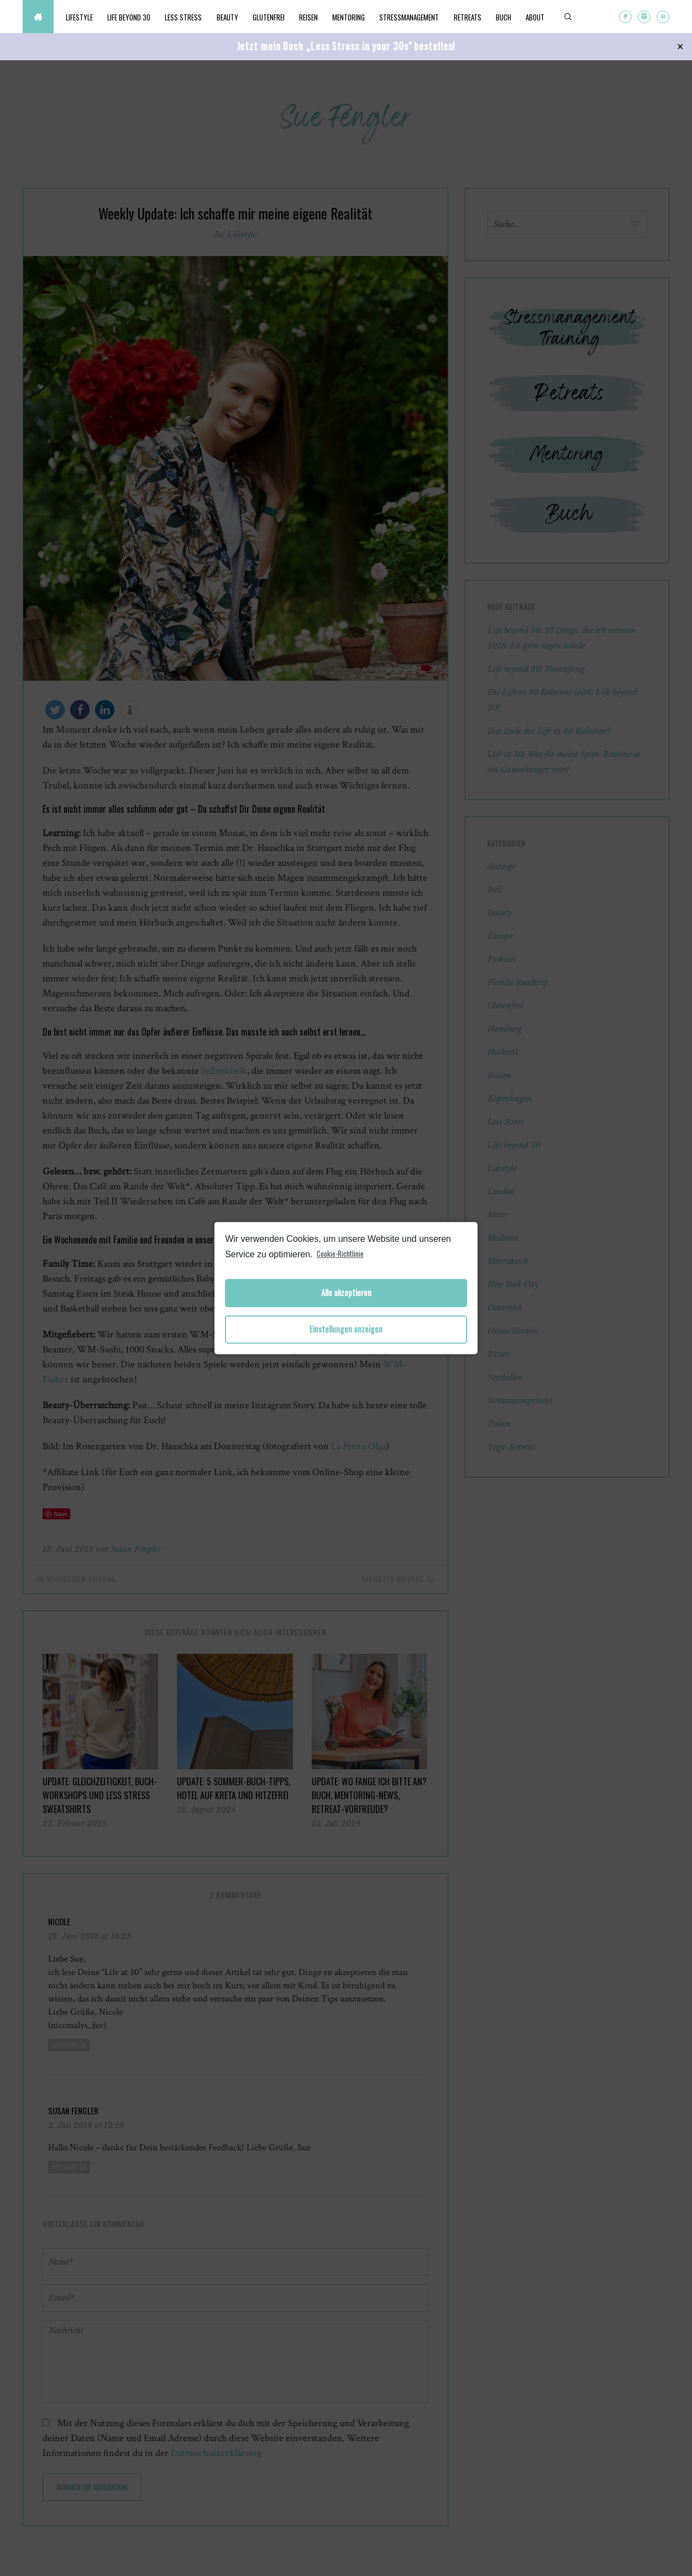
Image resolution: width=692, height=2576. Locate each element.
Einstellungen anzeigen (346, 1329)
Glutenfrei (273, 17)
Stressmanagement (417, 17)
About (545, 17)
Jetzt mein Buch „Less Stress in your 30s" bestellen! (346, 46)
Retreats (476, 17)
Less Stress (186, 17)
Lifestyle (79, 17)
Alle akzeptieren (346, 1293)
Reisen (314, 17)
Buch (513, 17)
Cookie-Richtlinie (340, 1253)
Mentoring (355, 17)
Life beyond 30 (130, 17)
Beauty (231, 17)
